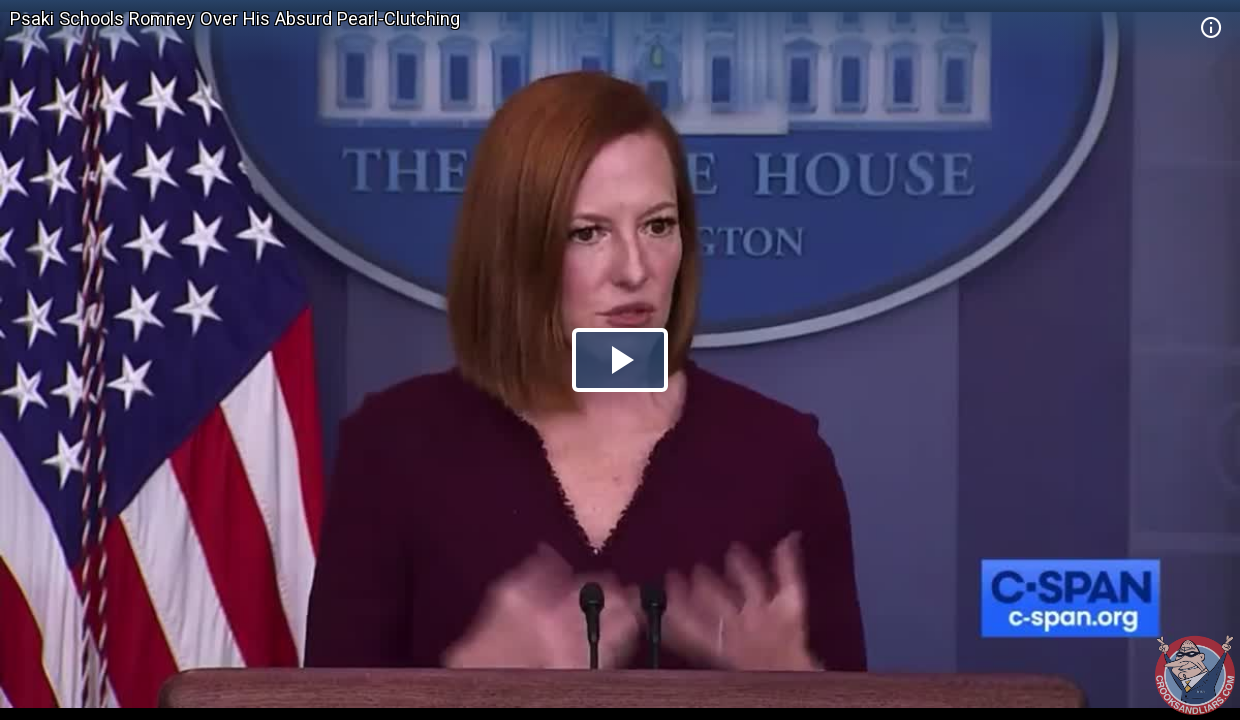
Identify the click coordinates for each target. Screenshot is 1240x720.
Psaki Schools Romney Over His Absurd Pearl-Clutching (235, 18)
